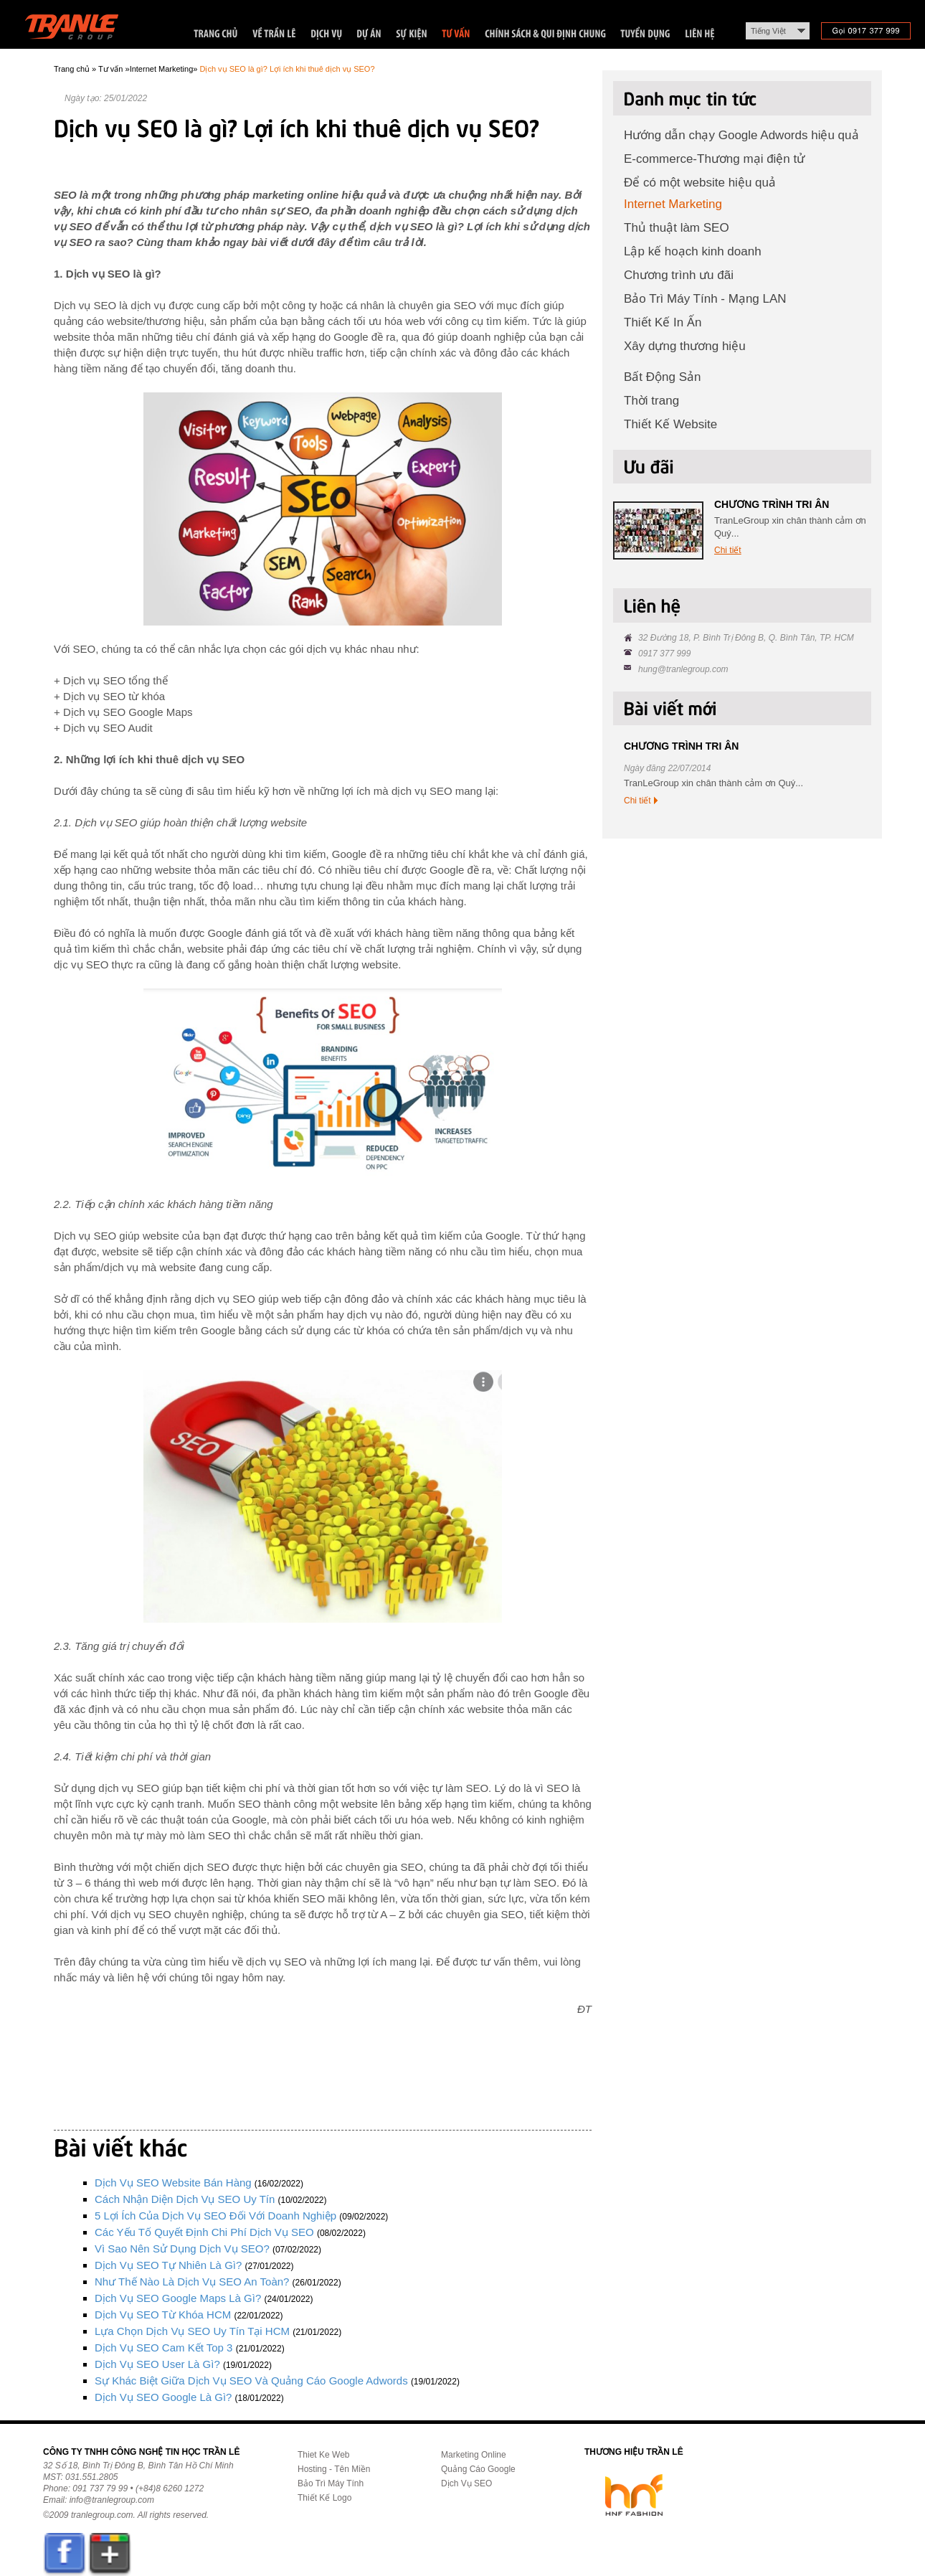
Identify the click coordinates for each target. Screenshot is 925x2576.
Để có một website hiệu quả (700, 182)
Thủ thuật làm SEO (676, 228)
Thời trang (651, 400)
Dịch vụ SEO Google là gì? (163, 2397)
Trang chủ (72, 69)
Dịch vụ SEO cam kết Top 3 (163, 2347)
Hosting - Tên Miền (334, 2469)
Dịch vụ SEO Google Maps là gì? (178, 2298)
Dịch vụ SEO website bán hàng (173, 2182)
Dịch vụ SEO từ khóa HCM (163, 2314)
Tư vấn (110, 69)
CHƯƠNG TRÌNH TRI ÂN (771, 504)
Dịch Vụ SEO (466, 2483)
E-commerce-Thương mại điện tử (714, 159)
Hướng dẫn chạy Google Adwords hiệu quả (741, 135)
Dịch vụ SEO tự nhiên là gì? (168, 2265)
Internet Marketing (162, 69)
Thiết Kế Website (670, 424)
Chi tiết (727, 550)
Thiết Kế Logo (324, 2498)
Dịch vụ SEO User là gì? (157, 2364)
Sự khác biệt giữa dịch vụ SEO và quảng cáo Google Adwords (251, 2380)
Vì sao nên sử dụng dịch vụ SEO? (182, 2248)
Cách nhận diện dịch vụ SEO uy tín (185, 2199)
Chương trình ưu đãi (679, 275)
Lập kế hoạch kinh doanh (693, 251)
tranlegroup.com (102, 2515)
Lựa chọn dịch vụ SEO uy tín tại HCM (192, 2331)
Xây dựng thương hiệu (685, 346)
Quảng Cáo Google (478, 2469)
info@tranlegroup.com (112, 2500)
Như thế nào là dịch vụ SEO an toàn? (192, 2281)
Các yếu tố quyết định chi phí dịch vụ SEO (204, 2232)
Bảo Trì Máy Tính (331, 2483)
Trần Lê (78, 29)
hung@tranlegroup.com (683, 669)
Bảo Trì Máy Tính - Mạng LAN (705, 299)
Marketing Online (473, 2455)
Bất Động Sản (662, 377)
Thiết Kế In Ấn (662, 322)
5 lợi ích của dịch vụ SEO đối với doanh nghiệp (215, 2215)
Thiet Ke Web (323, 2455)
